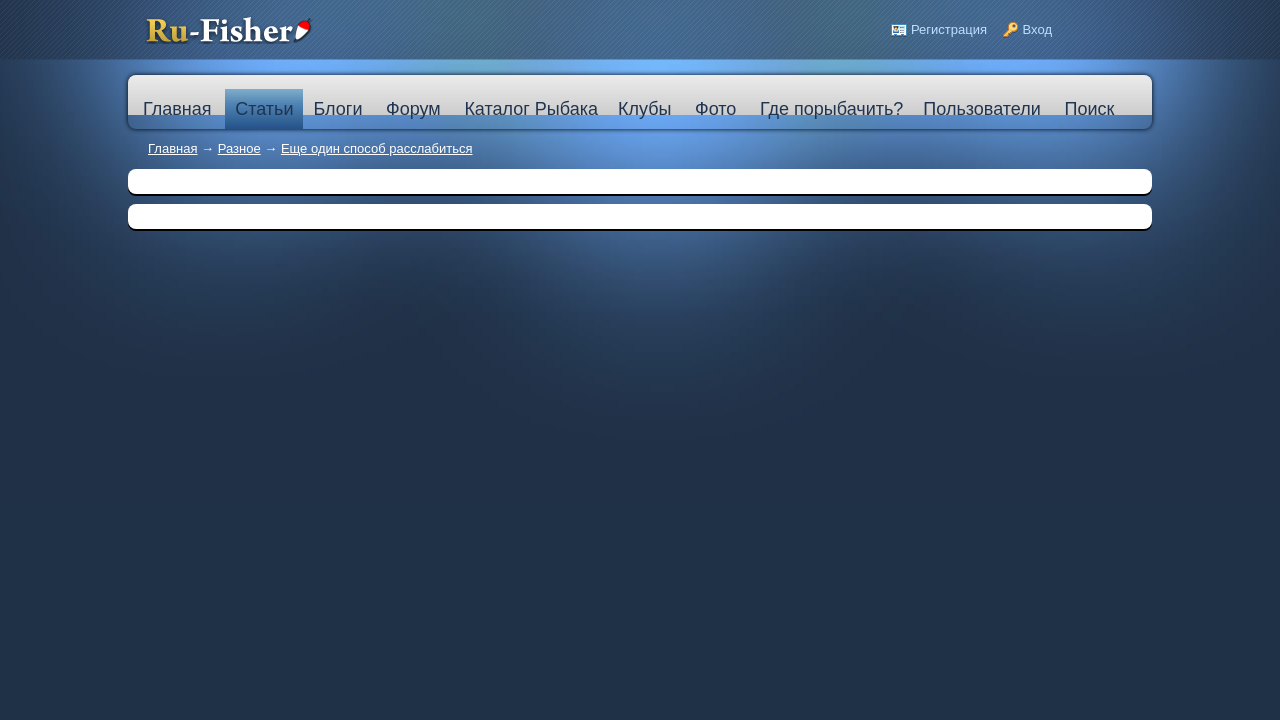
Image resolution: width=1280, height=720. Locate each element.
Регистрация (949, 29)
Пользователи (981, 109)
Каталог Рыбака (531, 109)
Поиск (1089, 109)
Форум (413, 109)
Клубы (644, 109)
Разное (239, 148)
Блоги (337, 109)
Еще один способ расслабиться (377, 148)
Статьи (264, 109)
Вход (1037, 29)
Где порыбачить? (831, 109)
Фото (715, 109)
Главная (172, 148)
